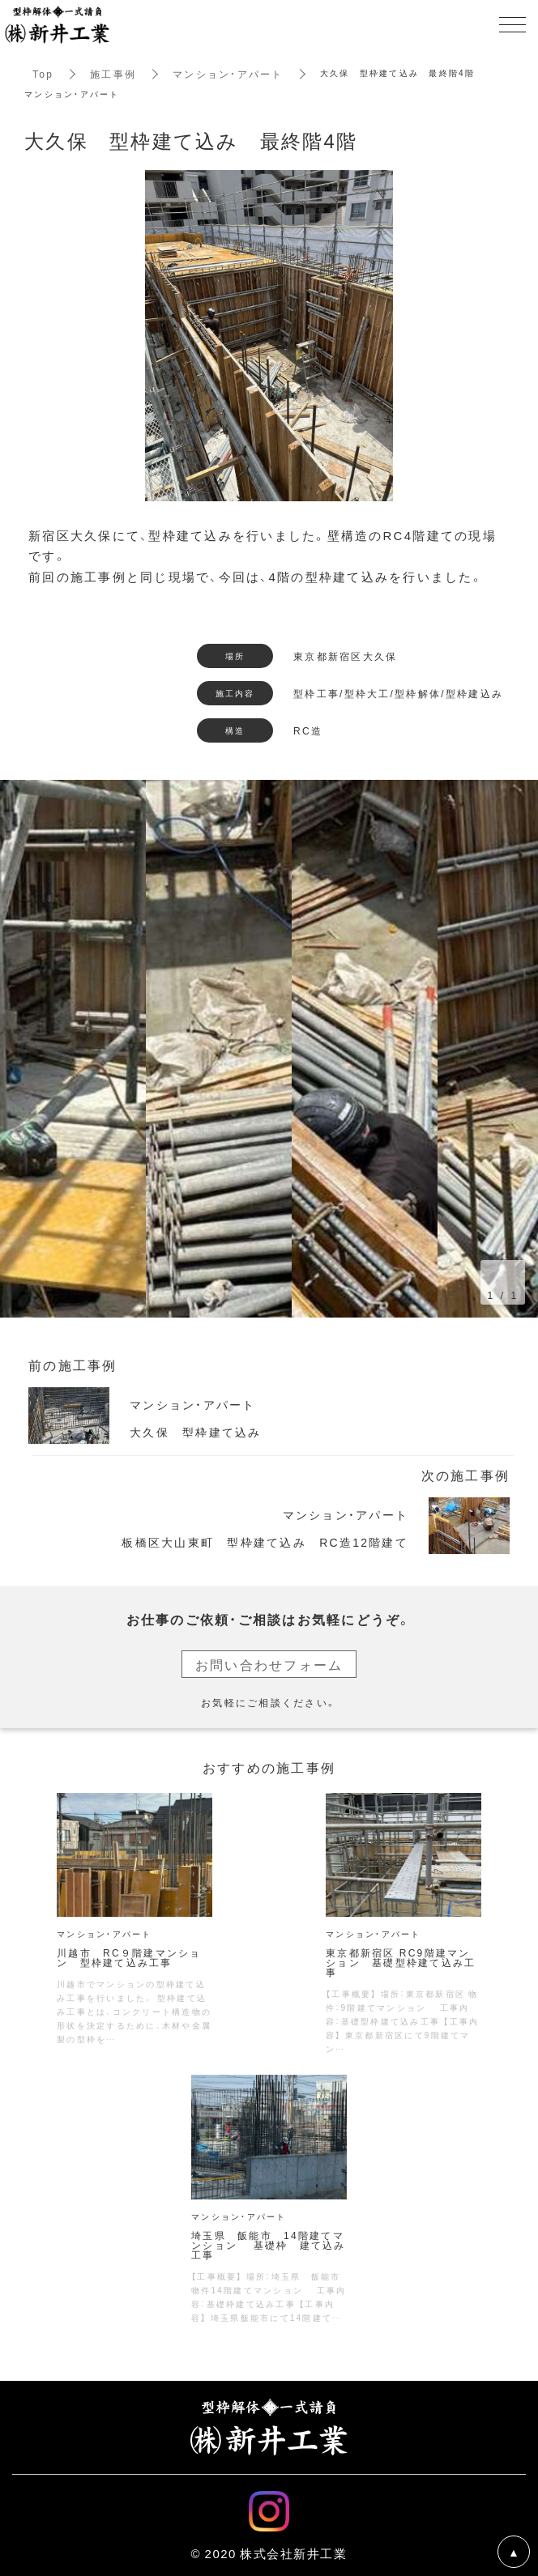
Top (42, 73)
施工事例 (113, 73)
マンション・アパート (228, 73)
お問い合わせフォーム (269, 1664)
